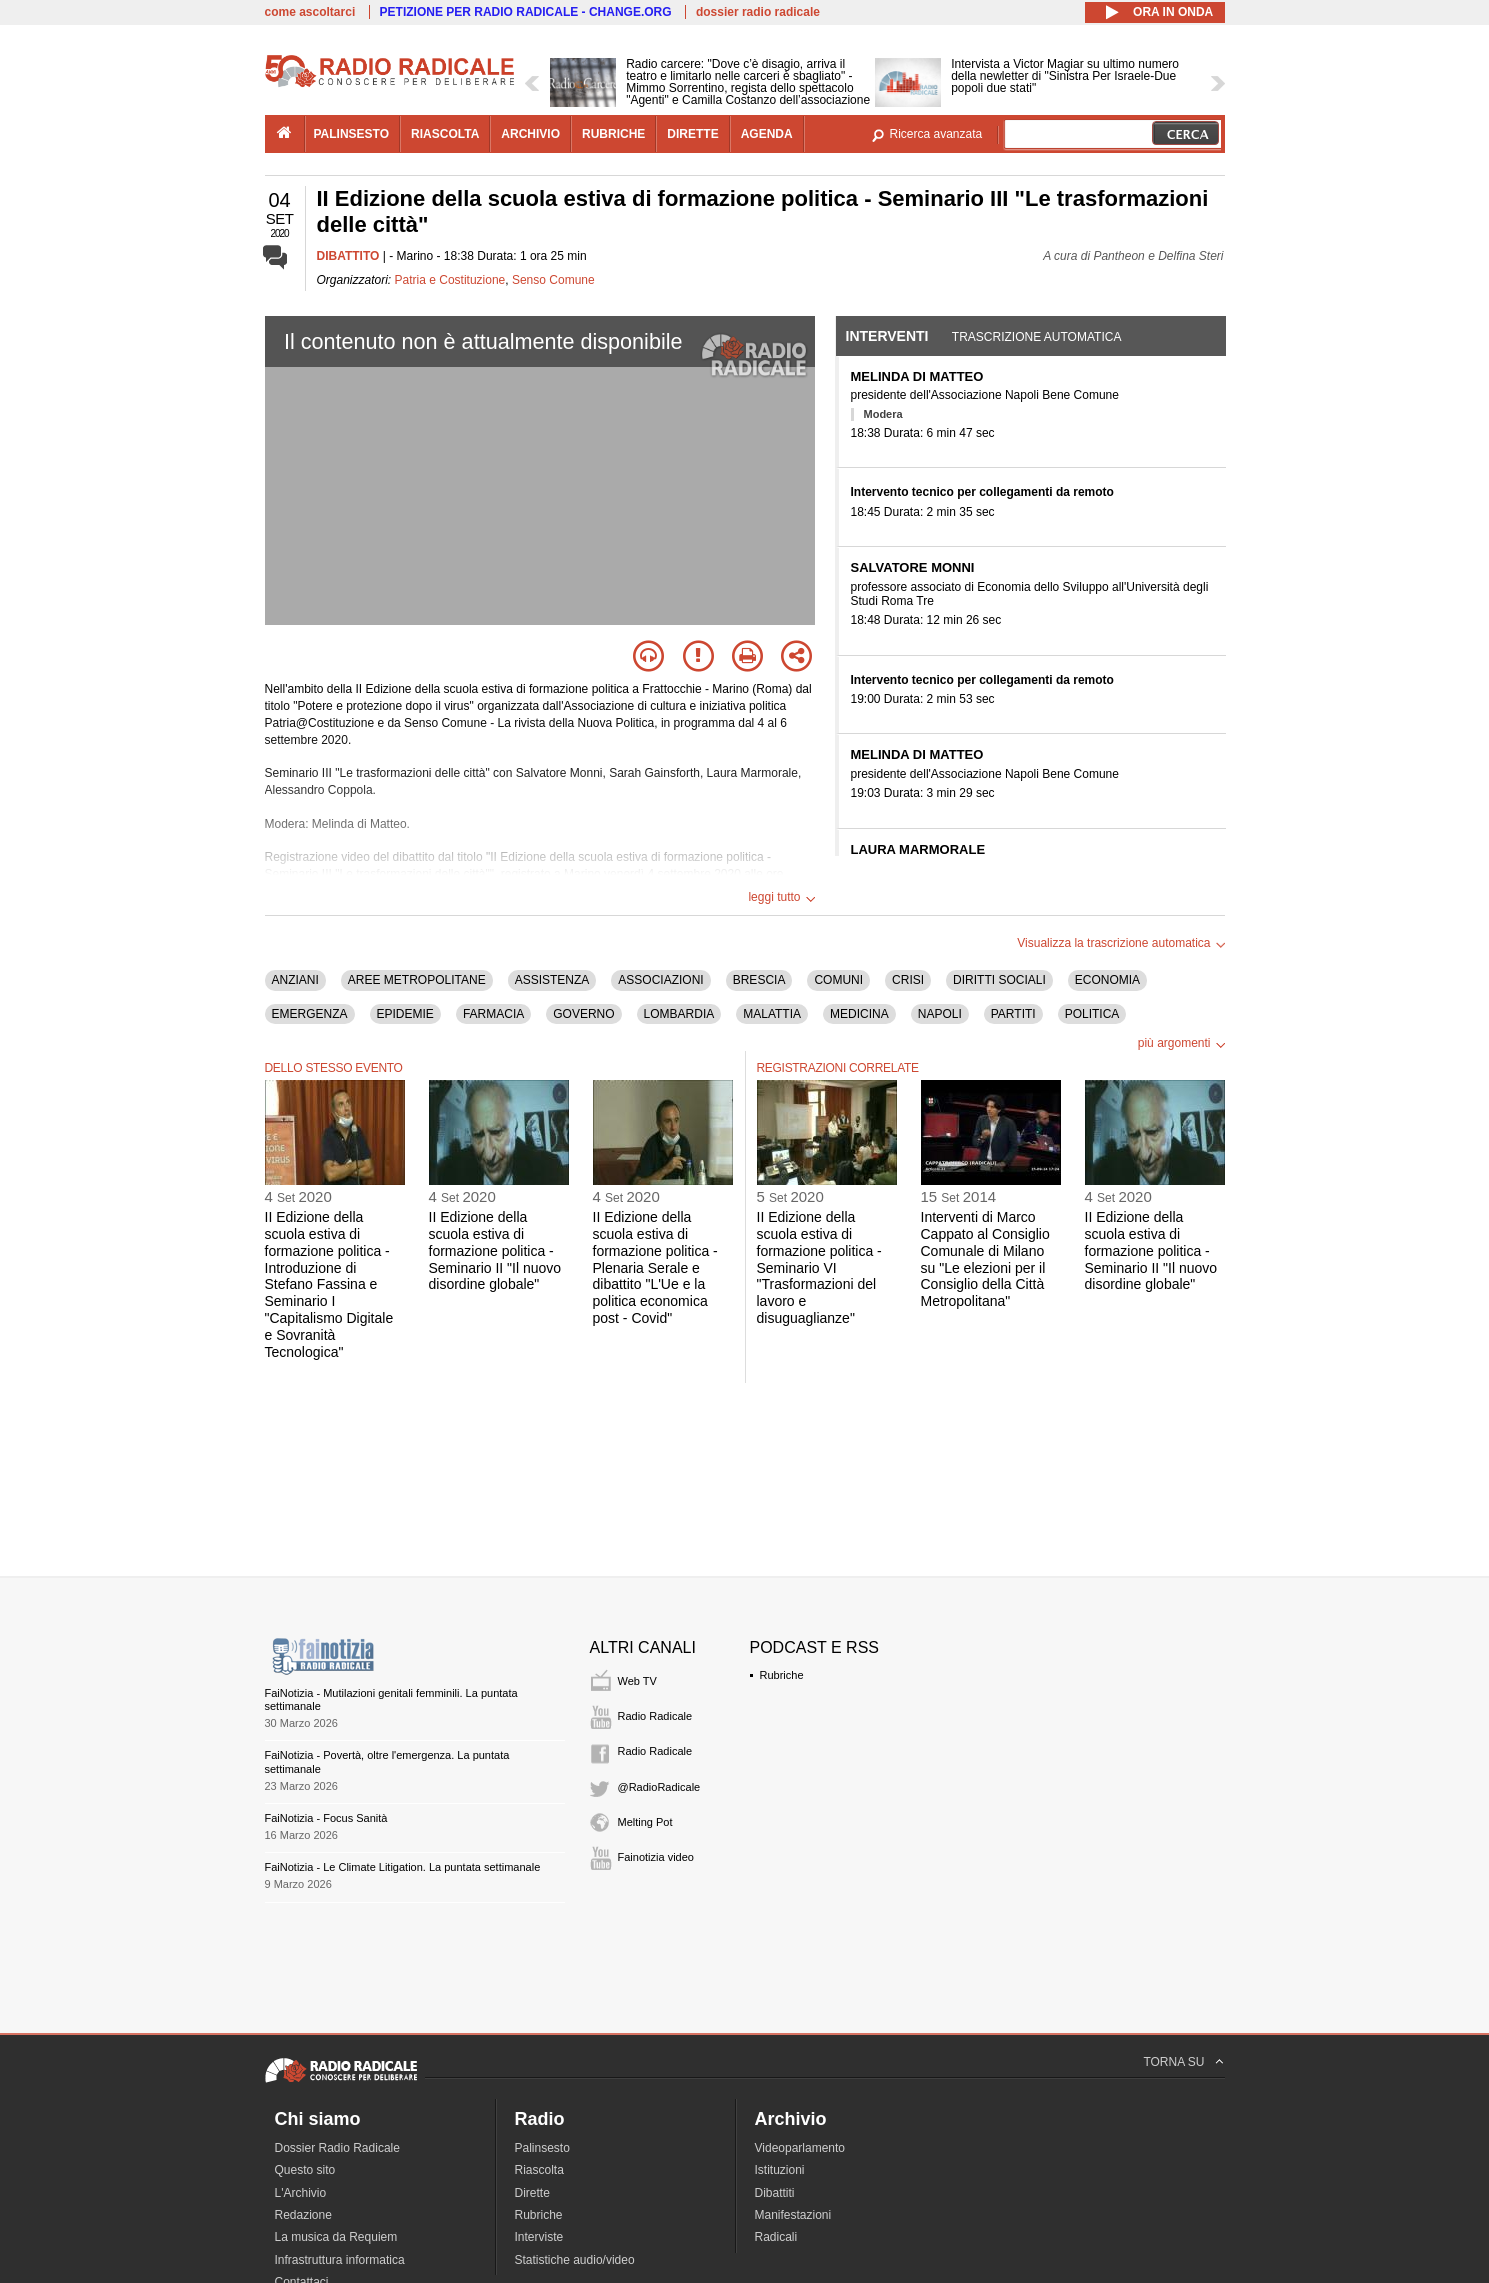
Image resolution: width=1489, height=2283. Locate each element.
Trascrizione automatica (1037, 337)
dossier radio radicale (758, 12)
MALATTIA (772, 1014)
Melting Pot (645, 1822)
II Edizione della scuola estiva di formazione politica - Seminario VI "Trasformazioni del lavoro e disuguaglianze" (819, 1267)
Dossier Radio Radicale (337, 2148)
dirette (692, 134)
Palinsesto (542, 2148)
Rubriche (782, 1675)
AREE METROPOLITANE (417, 980)
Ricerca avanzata (936, 134)
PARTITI (1013, 1014)
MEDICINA (859, 1014)
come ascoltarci (310, 12)
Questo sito (305, 2170)
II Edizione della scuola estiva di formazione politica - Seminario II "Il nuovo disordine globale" (495, 1250)
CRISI (908, 980)
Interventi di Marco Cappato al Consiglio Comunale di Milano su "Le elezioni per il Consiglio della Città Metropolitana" (985, 1259)
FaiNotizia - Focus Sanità (326, 1818)
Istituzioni (780, 2170)
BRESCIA (759, 980)
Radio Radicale (655, 1716)
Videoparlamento (800, 2148)
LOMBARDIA (679, 1014)
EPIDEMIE (405, 1014)
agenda (767, 134)
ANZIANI (295, 980)
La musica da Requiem (336, 2237)
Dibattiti (775, 2193)
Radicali (776, 2237)
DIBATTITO (348, 256)
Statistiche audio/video (575, 2260)
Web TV (637, 1681)
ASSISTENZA (552, 980)
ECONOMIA (1107, 980)
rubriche (613, 134)
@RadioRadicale (659, 1787)
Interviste (539, 2237)
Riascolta (539, 2170)
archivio (530, 134)
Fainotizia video (656, 1857)
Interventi (887, 336)
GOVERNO (583, 1014)
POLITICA (1092, 1014)
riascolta (445, 134)
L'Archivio (301, 2193)
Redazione (303, 2215)
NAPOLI (940, 1014)
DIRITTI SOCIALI (999, 980)
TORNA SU (1173, 2062)
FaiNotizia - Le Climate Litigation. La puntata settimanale (403, 1867)
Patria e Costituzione (450, 280)
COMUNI (838, 980)
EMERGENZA (310, 1014)
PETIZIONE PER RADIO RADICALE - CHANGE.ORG (526, 12)
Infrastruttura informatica (340, 2260)
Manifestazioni (793, 2215)
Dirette (532, 2193)
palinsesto (352, 134)
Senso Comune (553, 280)
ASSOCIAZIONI (660, 980)
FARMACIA (493, 1014)
